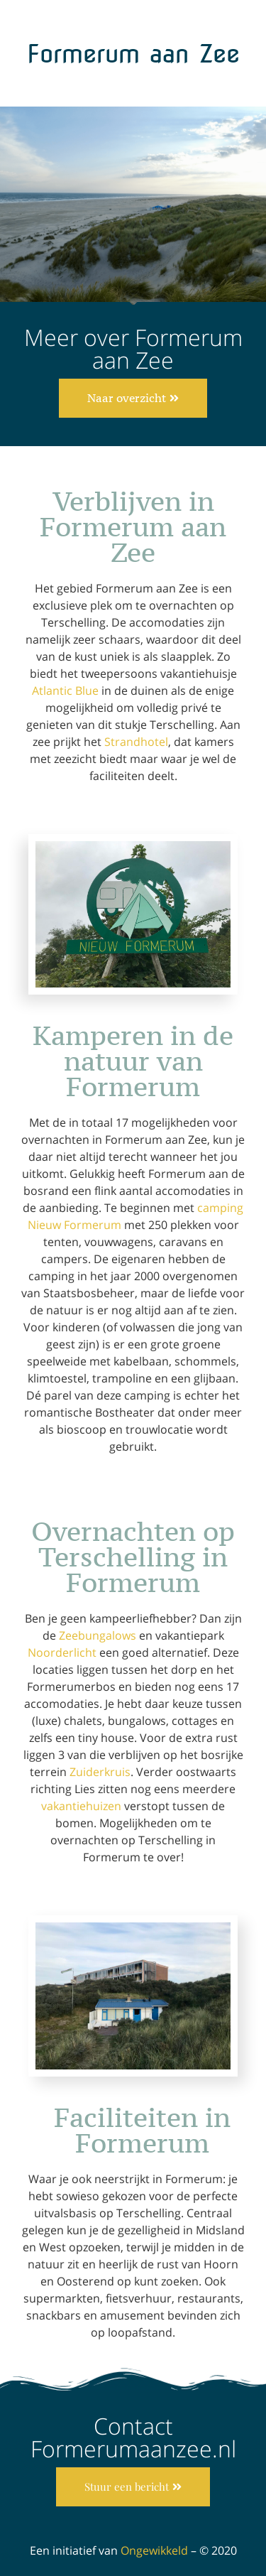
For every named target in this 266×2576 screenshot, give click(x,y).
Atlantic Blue (65, 690)
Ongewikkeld (154, 2550)
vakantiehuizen (81, 1806)
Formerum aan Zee (133, 53)
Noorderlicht (62, 1652)
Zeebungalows (97, 1635)
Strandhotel (136, 741)
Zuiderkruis (100, 1772)
